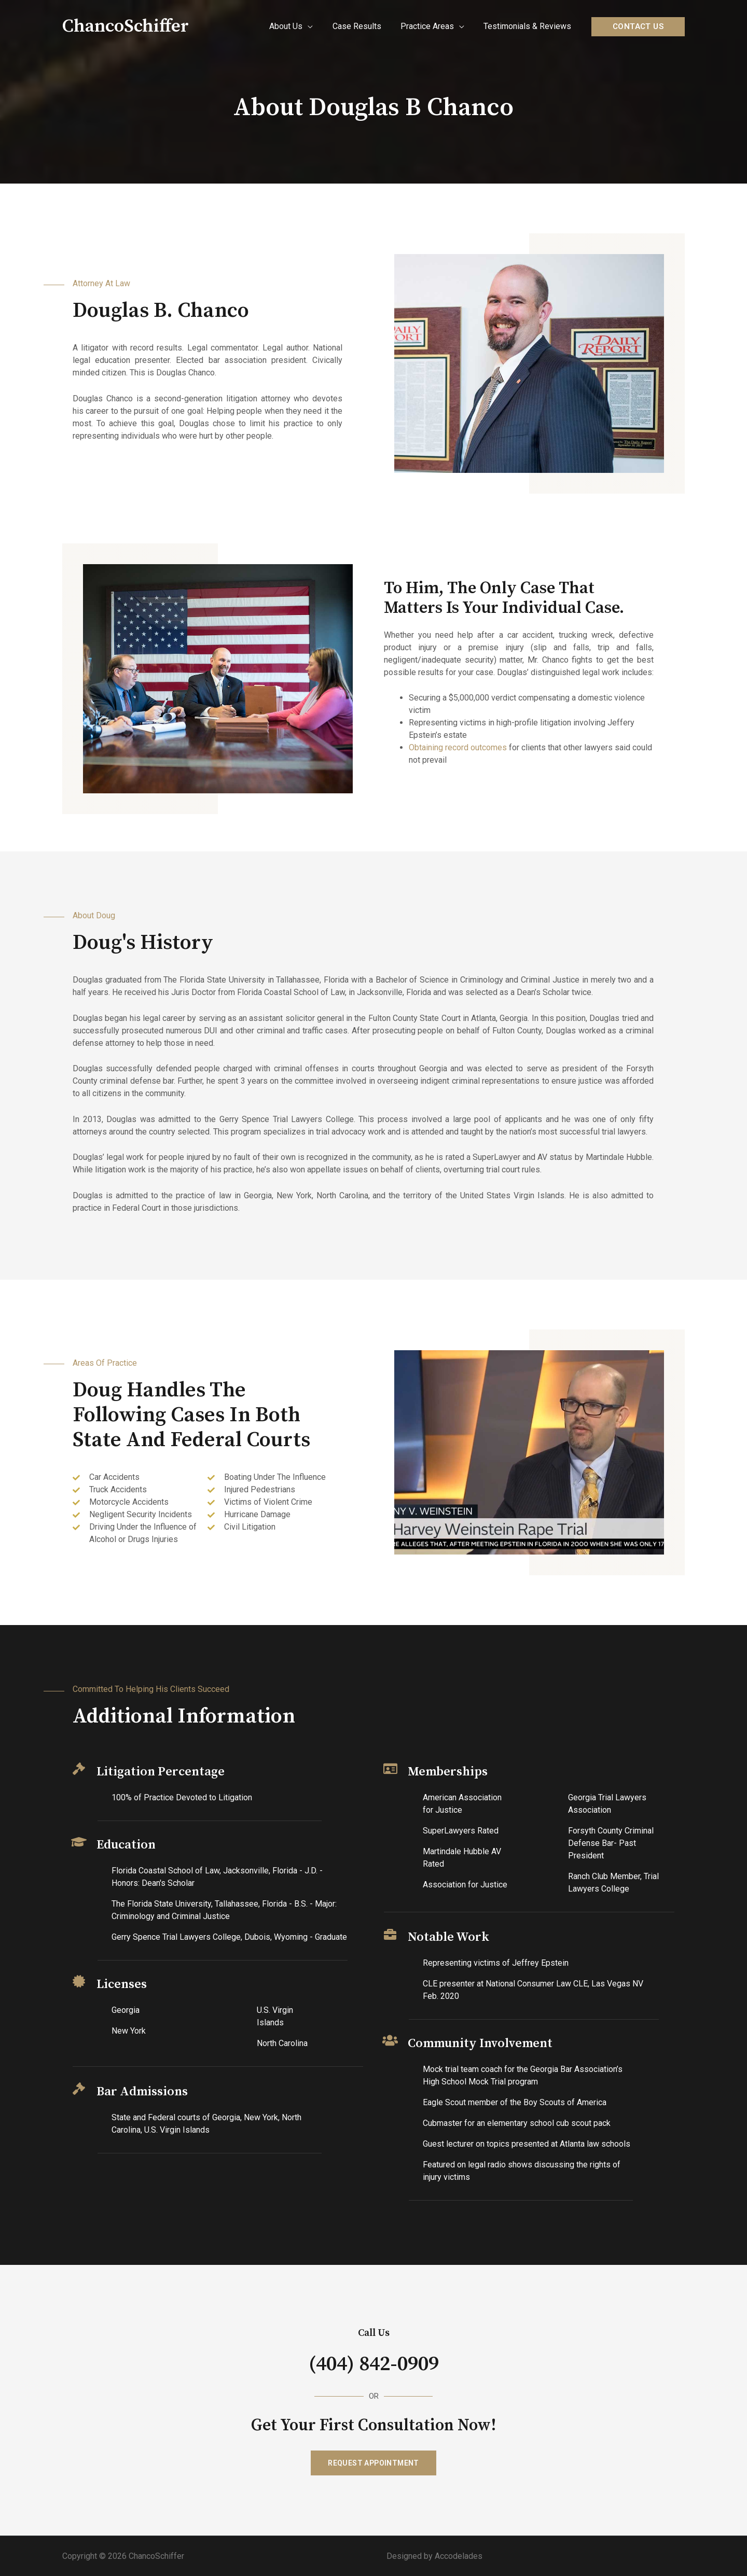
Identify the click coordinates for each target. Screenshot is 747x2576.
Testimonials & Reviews (529, 26)
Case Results (363, 26)
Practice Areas (431, 26)
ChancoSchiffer (125, 26)
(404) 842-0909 (373, 2364)
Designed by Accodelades (434, 2555)
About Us (295, 26)
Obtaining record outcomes (458, 747)
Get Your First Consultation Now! (374, 2425)
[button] (373, 2461)
